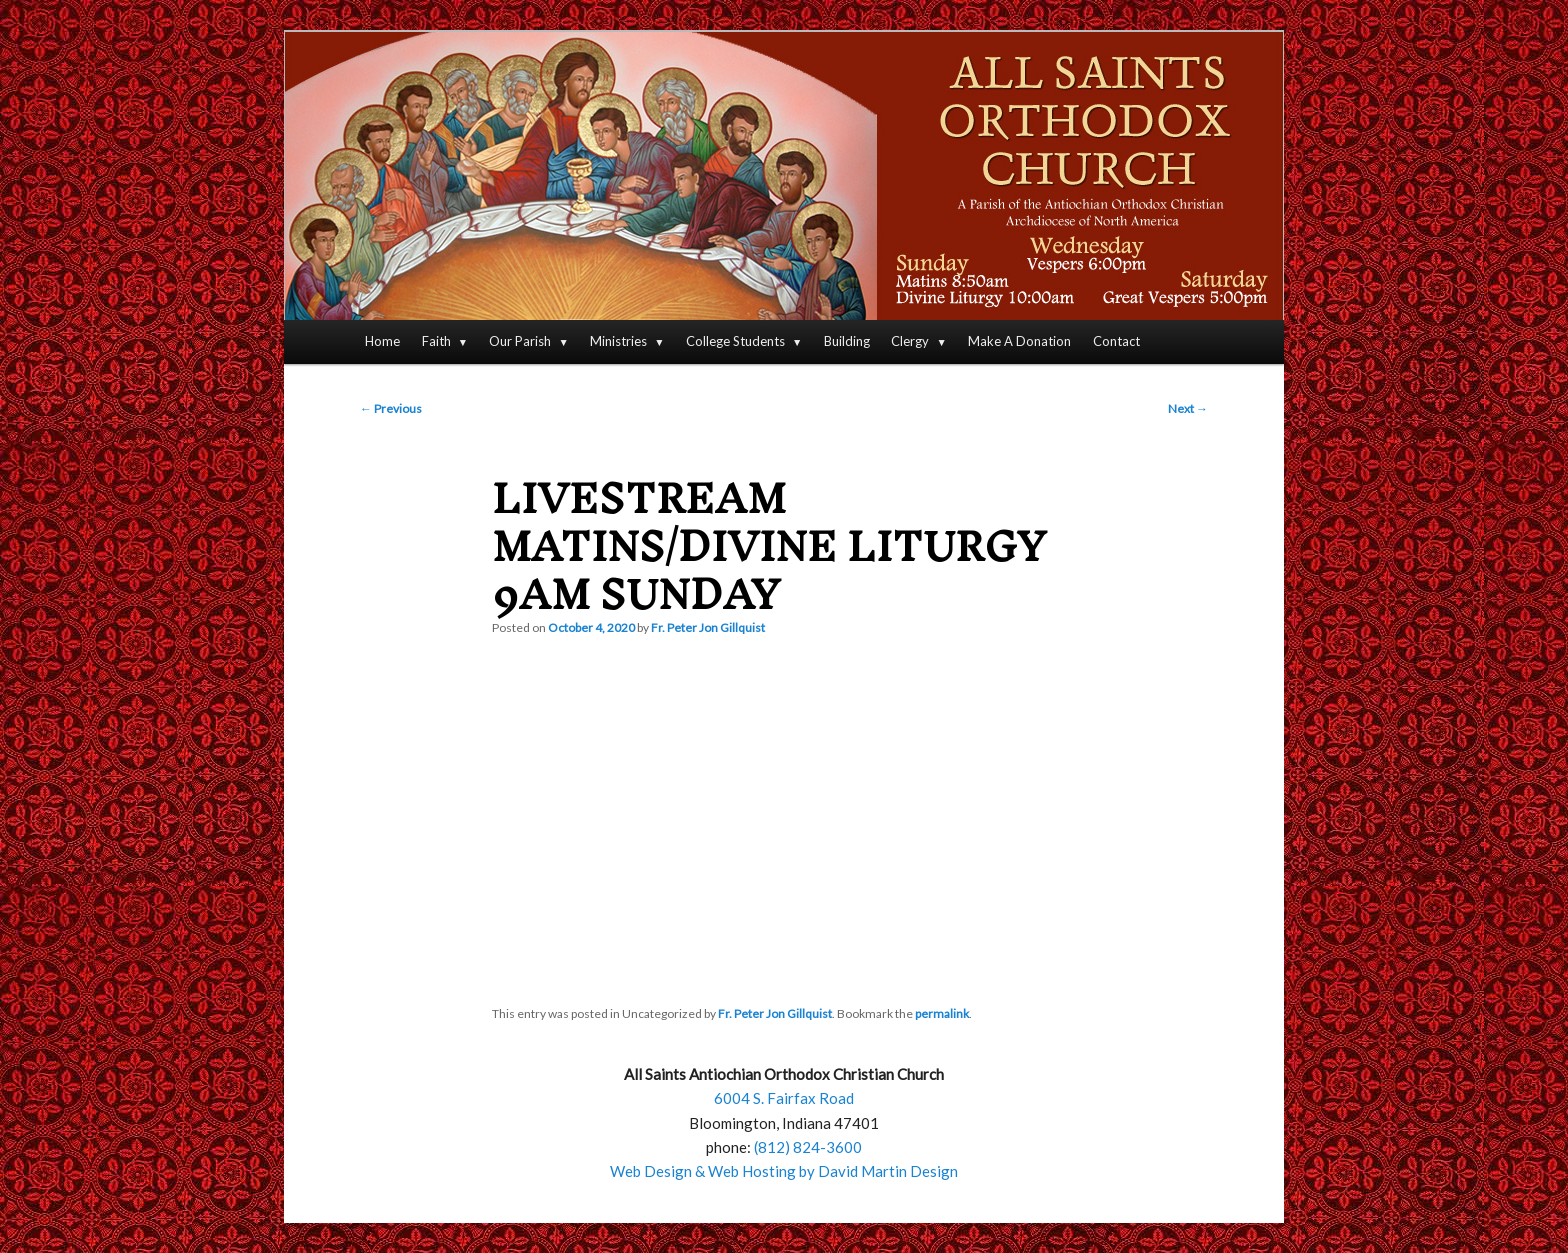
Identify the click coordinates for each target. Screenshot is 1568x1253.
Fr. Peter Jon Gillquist (708, 627)
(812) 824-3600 (808, 1147)
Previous (391, 408)
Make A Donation (1019, 341)
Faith (436, 341)
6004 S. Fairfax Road (784, 1098)
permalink (942, 1013)
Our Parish (520, 341)
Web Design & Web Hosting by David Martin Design (784, 1171)
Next (1188, 408)
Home (382, 341)
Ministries (618, 341)
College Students (735, 341)
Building (847, 341)
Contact (1116, 341)
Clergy (910, 341)
